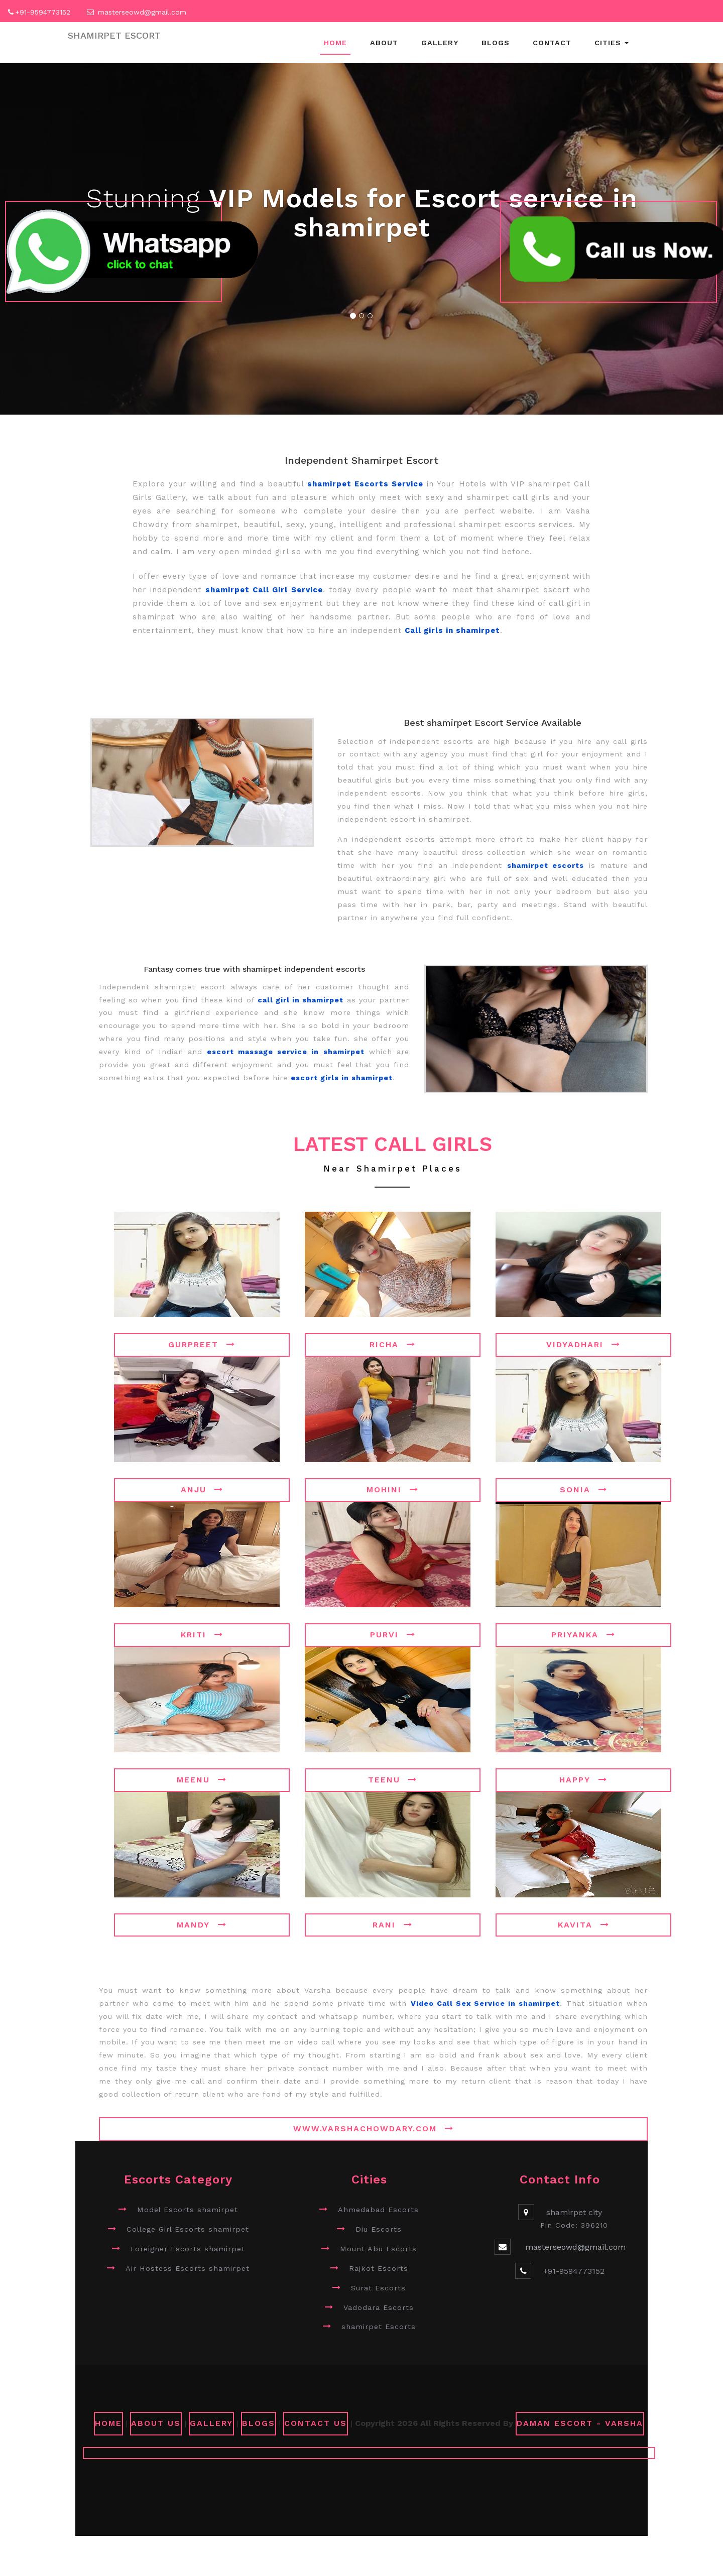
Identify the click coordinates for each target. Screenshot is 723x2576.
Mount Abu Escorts (378, 2249)
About (384, 43)
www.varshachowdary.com (373, 2128)
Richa (393, 1344)
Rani (393, 1924)
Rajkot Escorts (378, 2268)
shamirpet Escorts (378, 2327)
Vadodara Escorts (378, 2307)
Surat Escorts (378, 2288)
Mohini (393, 1489)
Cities (611, 43)
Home (335, 43)
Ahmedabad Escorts (378, 2210)
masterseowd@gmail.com (142, 12)
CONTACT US (315, 2423)
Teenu (392, 1779)
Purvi (393, 1634)
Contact (552, 43)
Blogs (495, 43)
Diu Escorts (378, 2229)
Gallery (439, 43)
